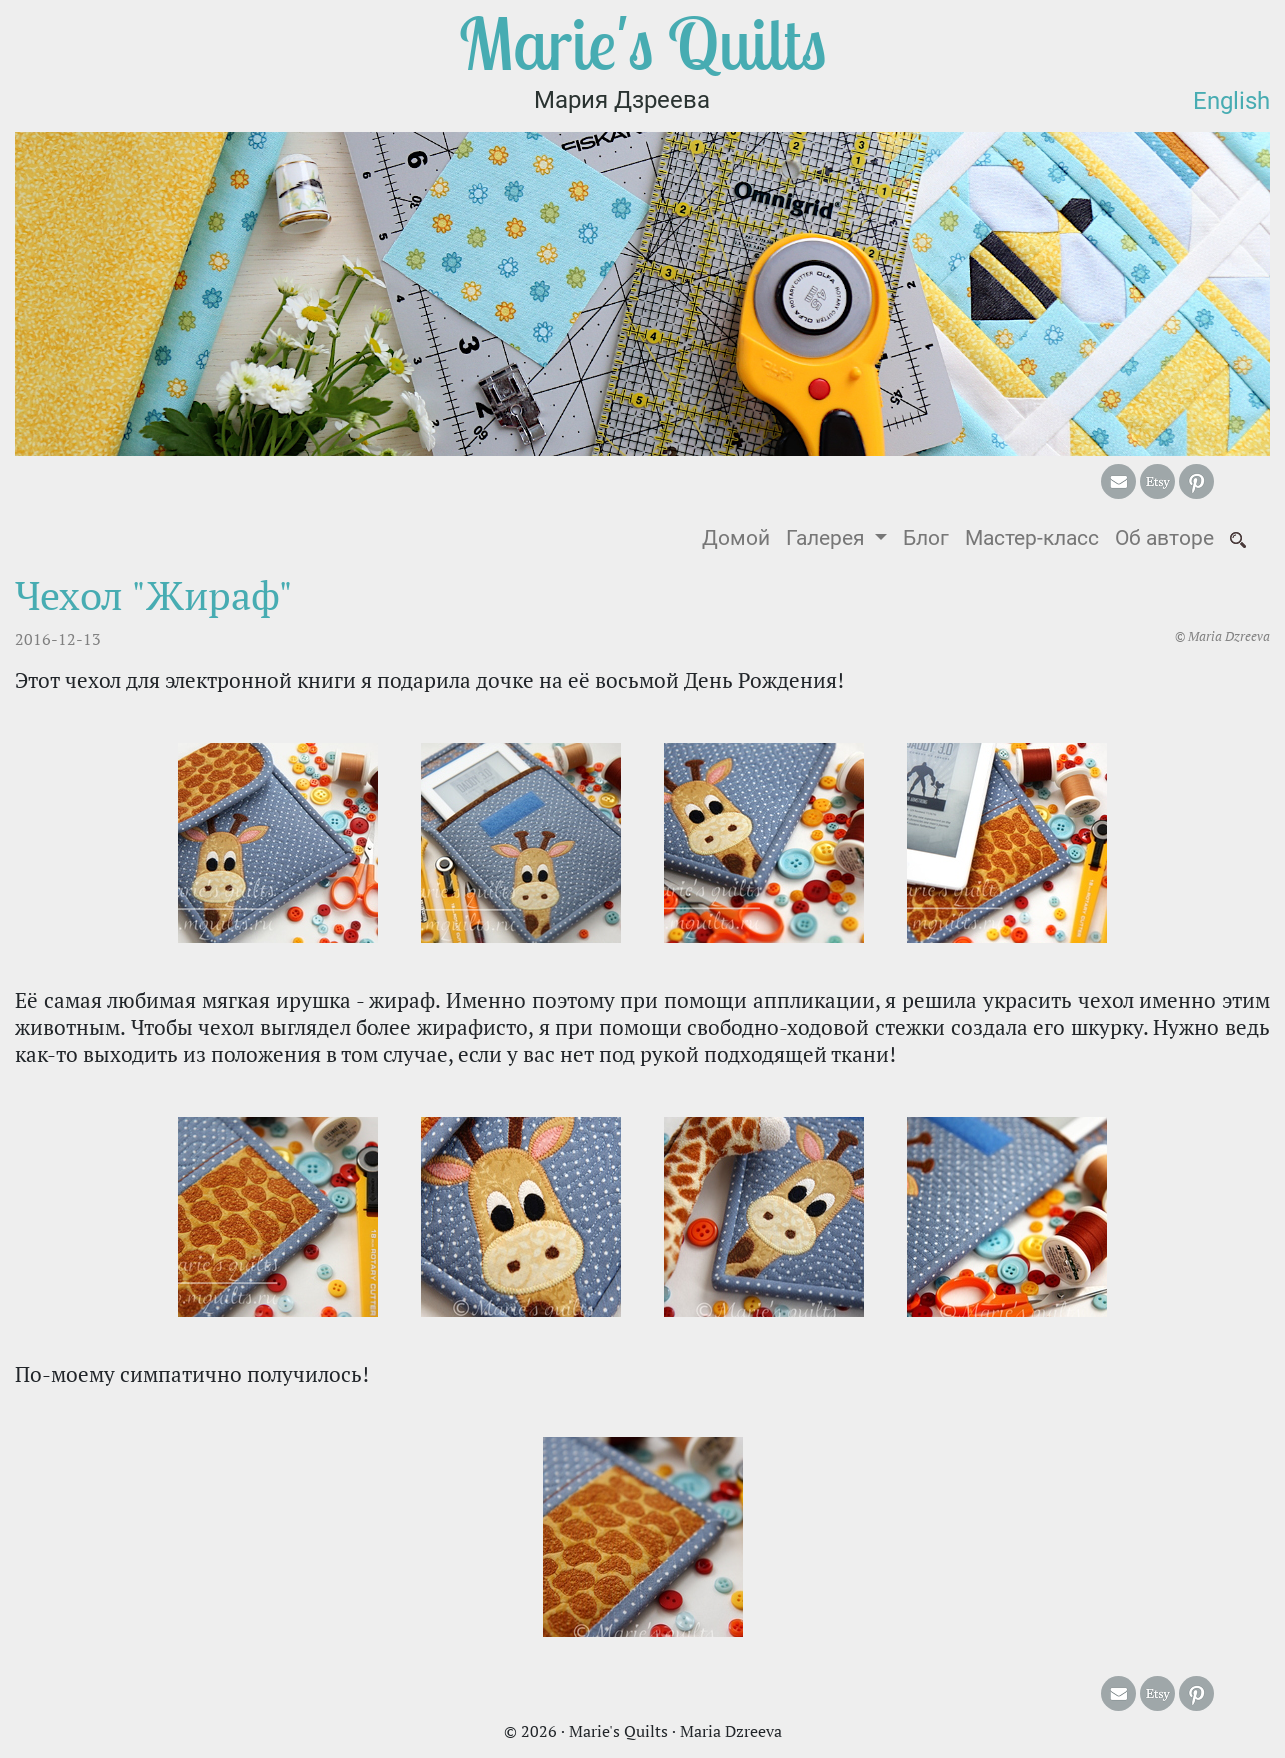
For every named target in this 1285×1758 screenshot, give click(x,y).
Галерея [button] (828, 538)
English (1231, 101)
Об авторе (1164, 538)
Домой (740, 536)
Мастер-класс (1032, 538)
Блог (926, 538)
